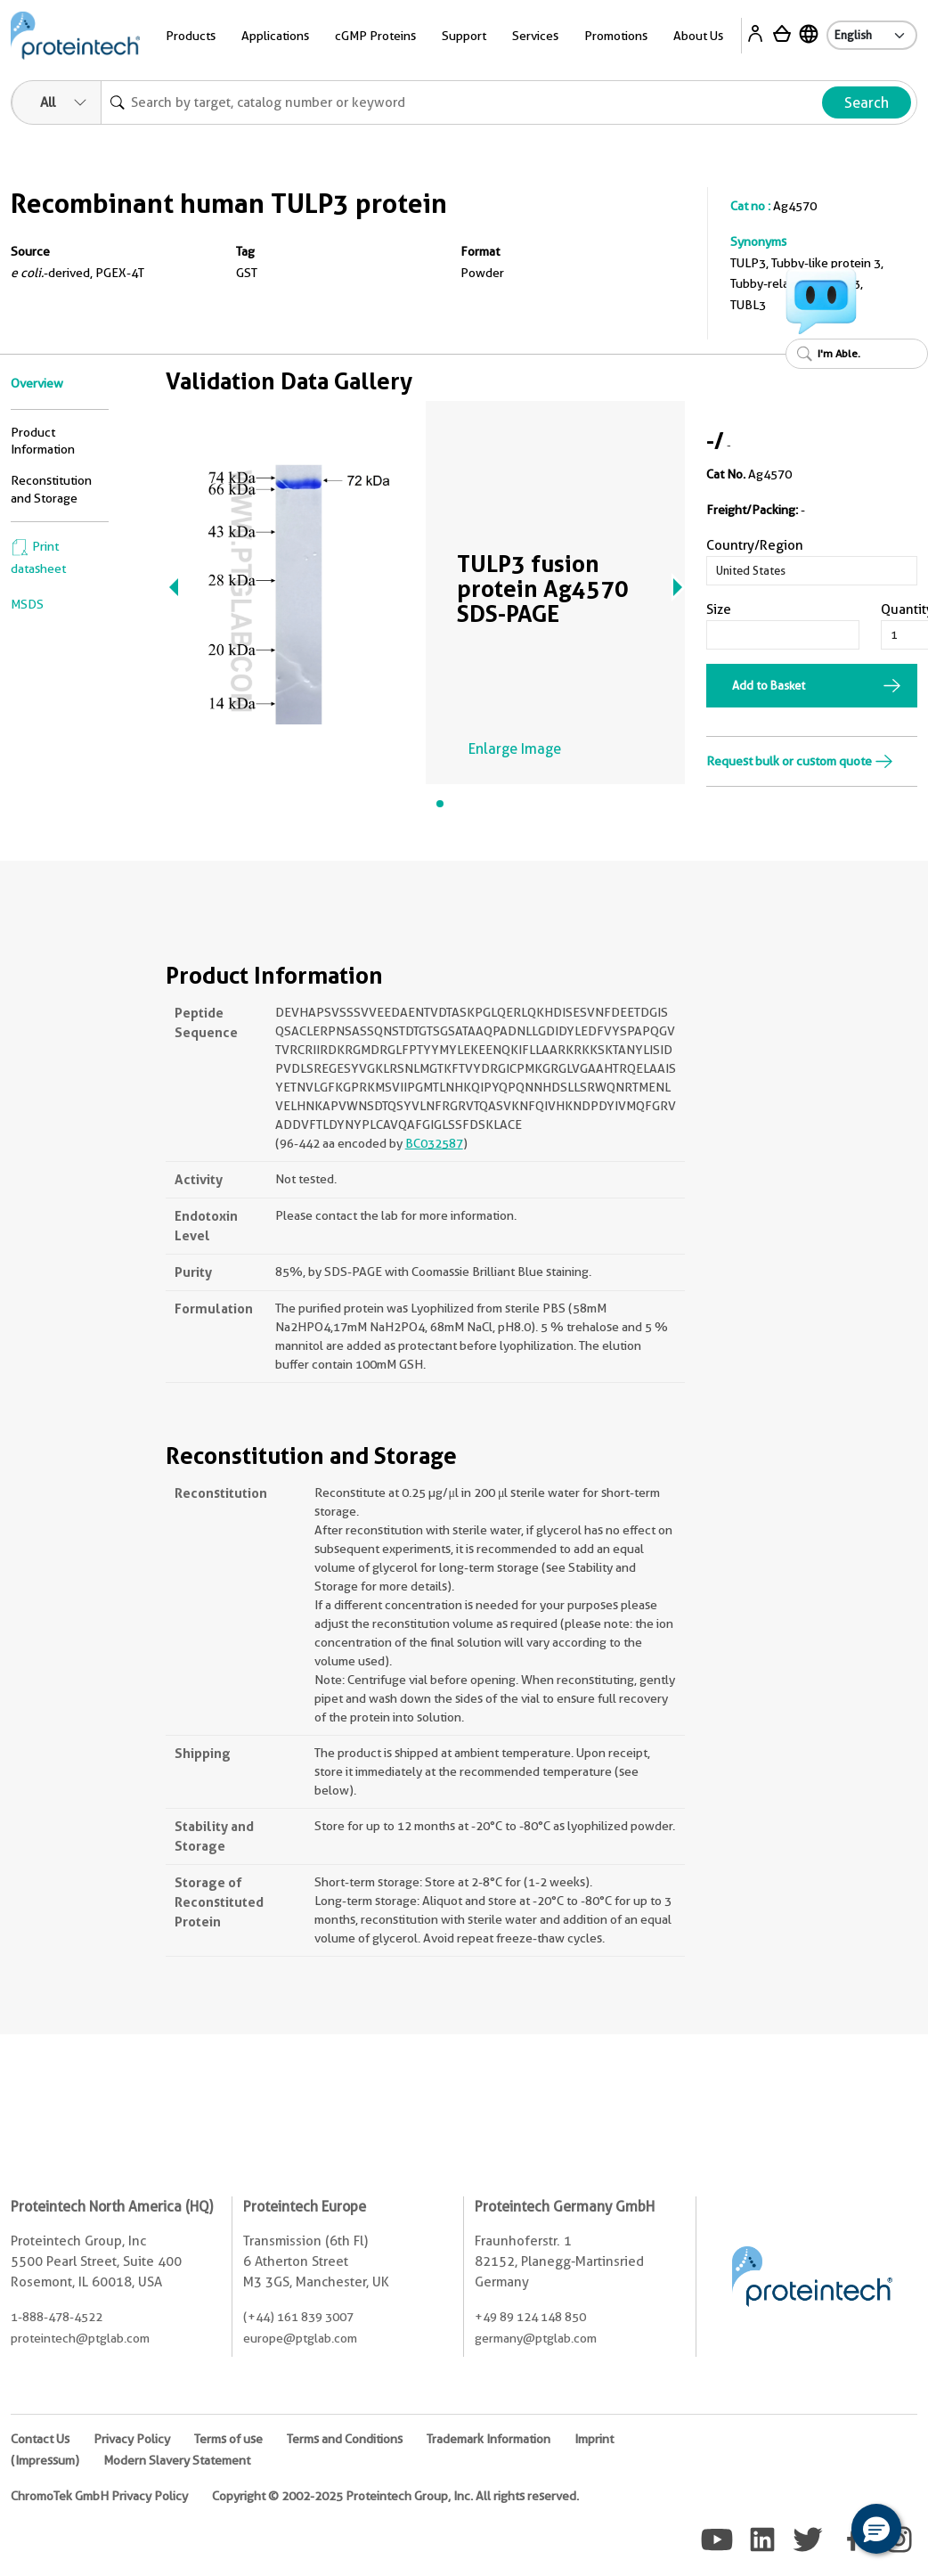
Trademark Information (488, 2439)
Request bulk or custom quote (799, 761)
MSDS (27, 604)
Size (718, 609)
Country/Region (754, 545)
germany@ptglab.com (536, 2338)
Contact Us (40, 2439)
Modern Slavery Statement (176, 2460)
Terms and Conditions (345, 2439)
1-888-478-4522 (56, 2317)
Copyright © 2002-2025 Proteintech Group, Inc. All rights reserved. (395, 2496)
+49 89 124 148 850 (530, 2317)
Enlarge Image (514, 748)
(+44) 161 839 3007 (298, 2317)
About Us (698, 36)
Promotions (615, 36)
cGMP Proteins (375, 36)
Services (535, 36)
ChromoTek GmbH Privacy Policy (99, 2496)
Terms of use (228, 2439)
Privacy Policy (132, 2439)
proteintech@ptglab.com (80, 2338)
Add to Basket (768, 685)
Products (191, 36)
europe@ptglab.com (300, 2338)
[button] (876, 2529)
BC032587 (434, 1143)
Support (464, 36)
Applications (275, 36)
